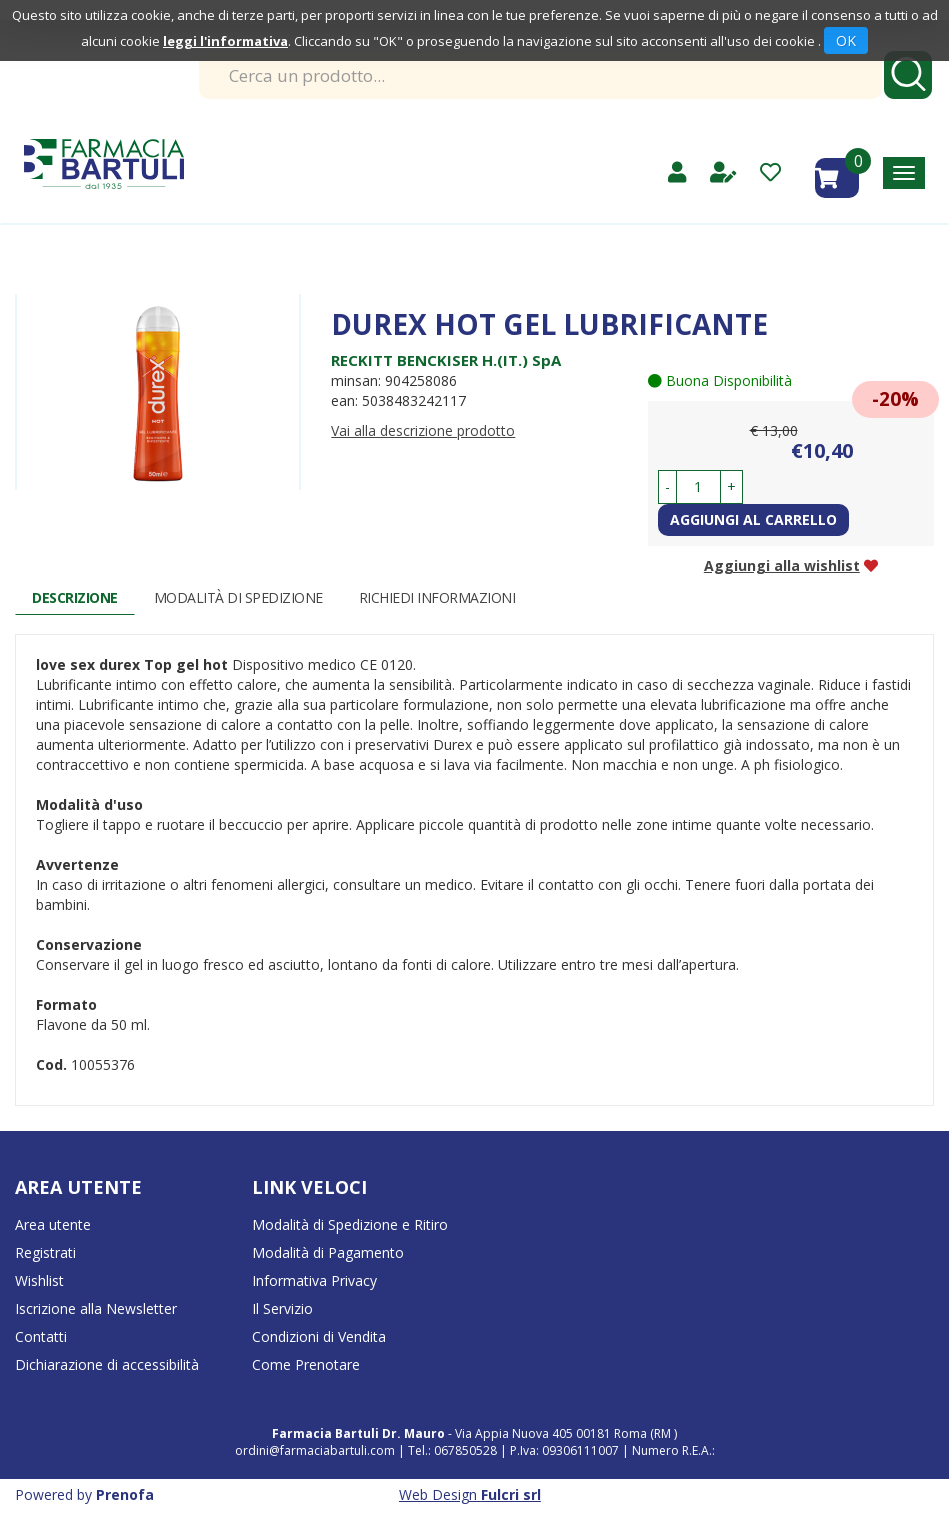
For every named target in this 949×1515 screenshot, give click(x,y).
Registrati (45, 1252)
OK (846, 40)
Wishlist (39, 1280)
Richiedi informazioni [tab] (437, 597)
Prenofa (125, 1494)
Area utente (53, 1224)
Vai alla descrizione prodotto (423, 430)
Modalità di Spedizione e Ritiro (350, 1224)
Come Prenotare (306, 1364)
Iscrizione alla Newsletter (96, 1308)
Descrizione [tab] (75, 597)
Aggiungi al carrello (753, 519)
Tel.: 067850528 (454, 1450)
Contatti (41, 1336)
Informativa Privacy (314, 1280)
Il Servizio (282, 1308)
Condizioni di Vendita (319, 1336)
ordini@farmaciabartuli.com (315, 1450)
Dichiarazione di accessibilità (107, 1364)
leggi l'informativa (225, 41)
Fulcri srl (511, 1494)
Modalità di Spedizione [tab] (238, 597)
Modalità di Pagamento (328, 1252)
